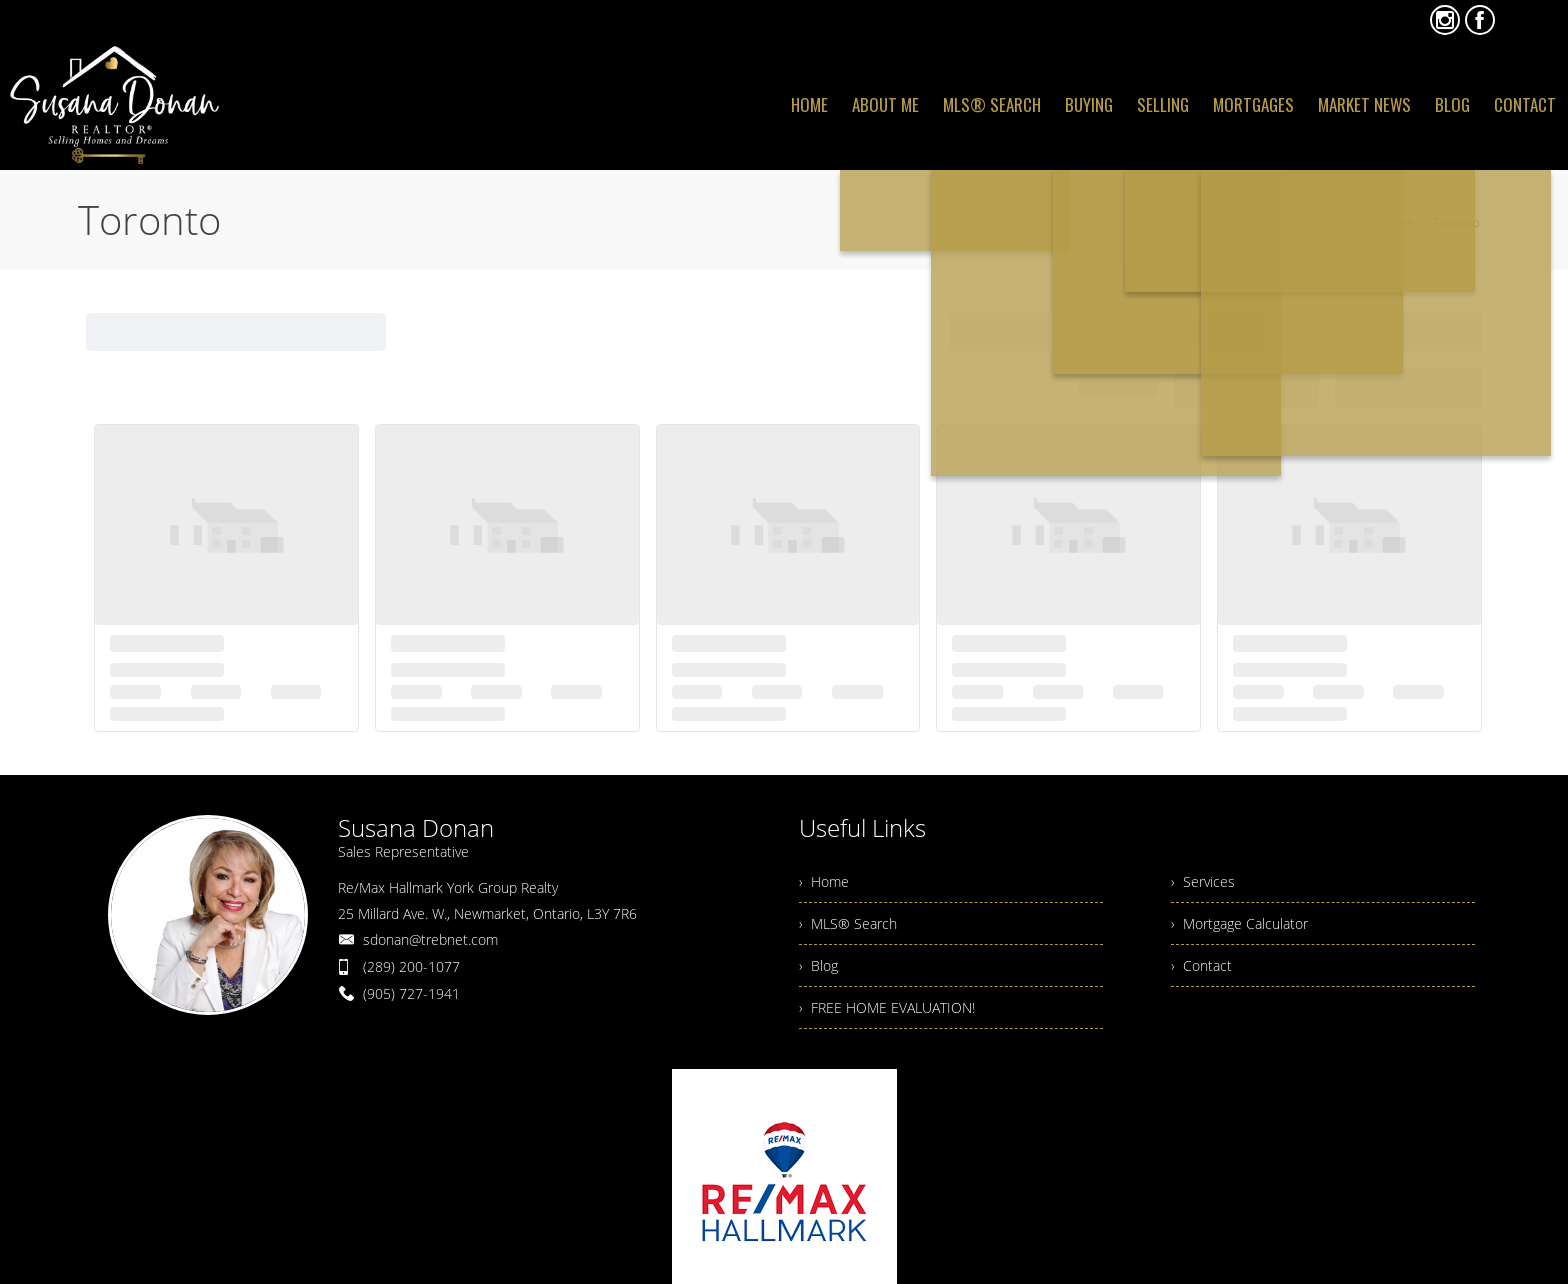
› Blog (818, 965)
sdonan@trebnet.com (430, 939)
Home (1394, 222)
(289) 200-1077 (411, 966)
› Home (824, 881)
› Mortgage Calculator (1239, 923)
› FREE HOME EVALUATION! (887, 1007)
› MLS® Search (848, 923)
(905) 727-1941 (411, 993)
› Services (1203, 881)
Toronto (1456, 222)
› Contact (1201, 965)
